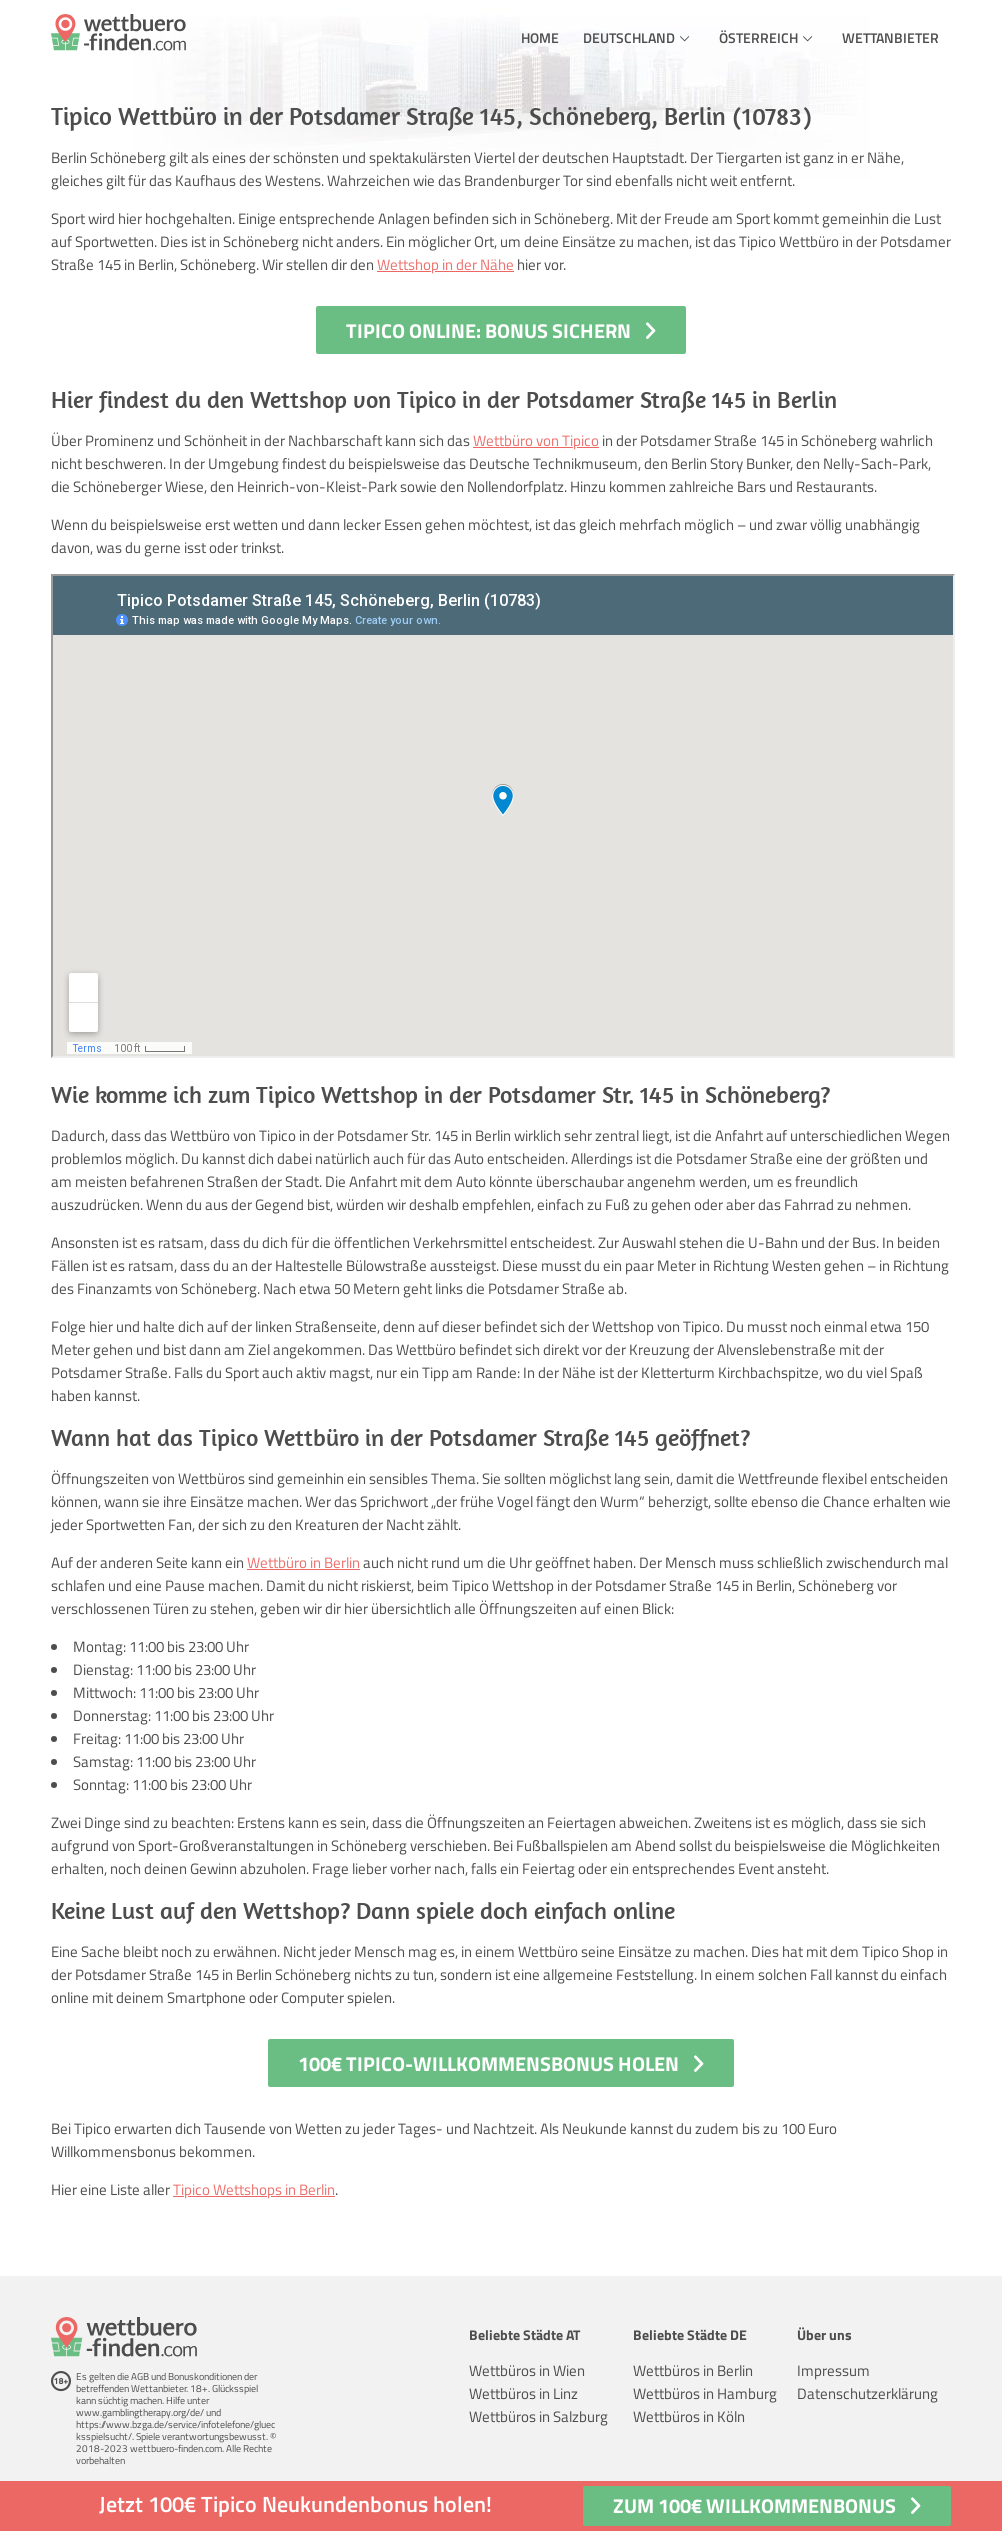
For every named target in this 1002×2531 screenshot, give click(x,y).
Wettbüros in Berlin (693, 2370)
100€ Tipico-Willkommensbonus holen (488, 2063)
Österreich (758, 37)
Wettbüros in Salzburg (538, 2416)
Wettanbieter (890, 37)
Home (540, 37)
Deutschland (629, 37)
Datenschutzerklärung (867, 2393)
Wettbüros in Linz (523, 2393)
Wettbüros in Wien (527, 2370)
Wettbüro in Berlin (303, 1562)
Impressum (833, 2370)
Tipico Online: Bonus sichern (488, 330)
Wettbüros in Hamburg (705, 2393)
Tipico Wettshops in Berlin (254, 2189)
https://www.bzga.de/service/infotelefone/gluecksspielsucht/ (175, 2430)
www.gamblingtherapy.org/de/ (140, 2412)
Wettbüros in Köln (689, 2416)
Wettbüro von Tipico (536, 440)
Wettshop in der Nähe (445, 264)
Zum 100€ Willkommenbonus (754, 2505)
